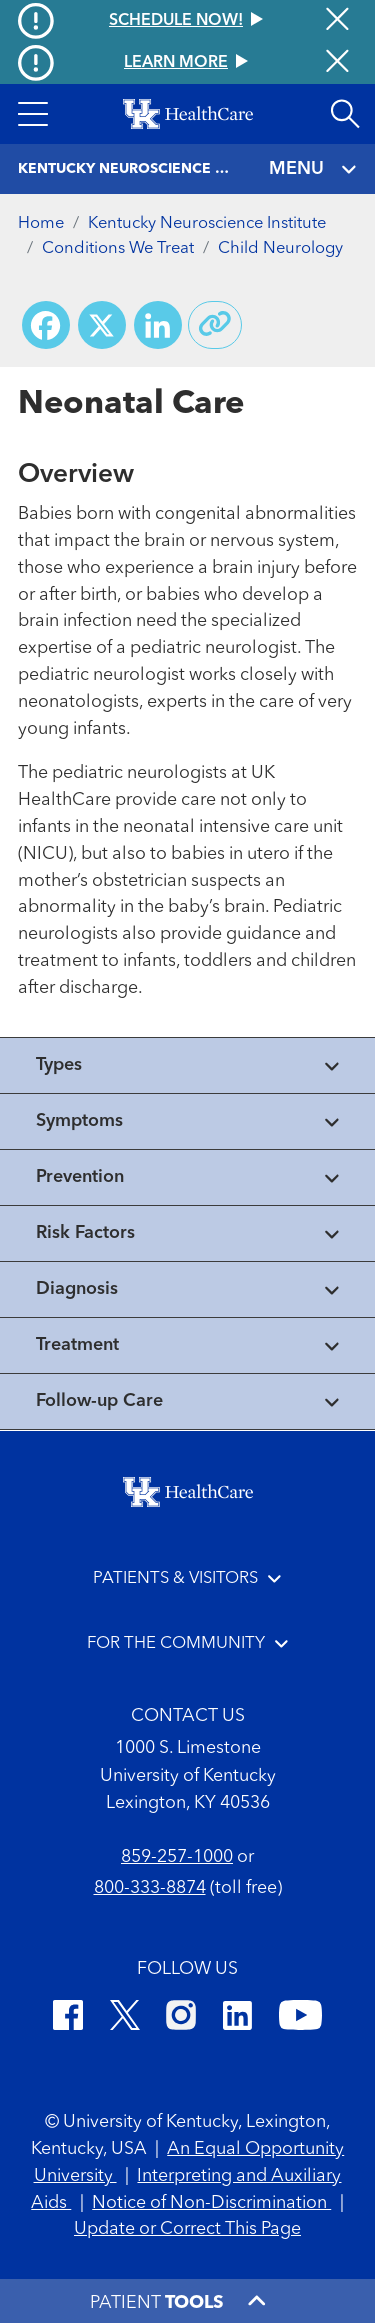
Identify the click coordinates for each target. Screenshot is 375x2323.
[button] (33, 114)
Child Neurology (280, 248)
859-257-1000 (177, 1857)
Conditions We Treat (118, 248)
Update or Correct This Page (187, 2229)
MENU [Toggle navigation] (313, 169)
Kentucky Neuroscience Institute (207, 223)
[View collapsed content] (187, 1065)
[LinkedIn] (237, 2018)
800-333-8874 (150, 1888)
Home (41, 223)
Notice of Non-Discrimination (211, 2203)
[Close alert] (337, 63)
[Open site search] (345, 114)
